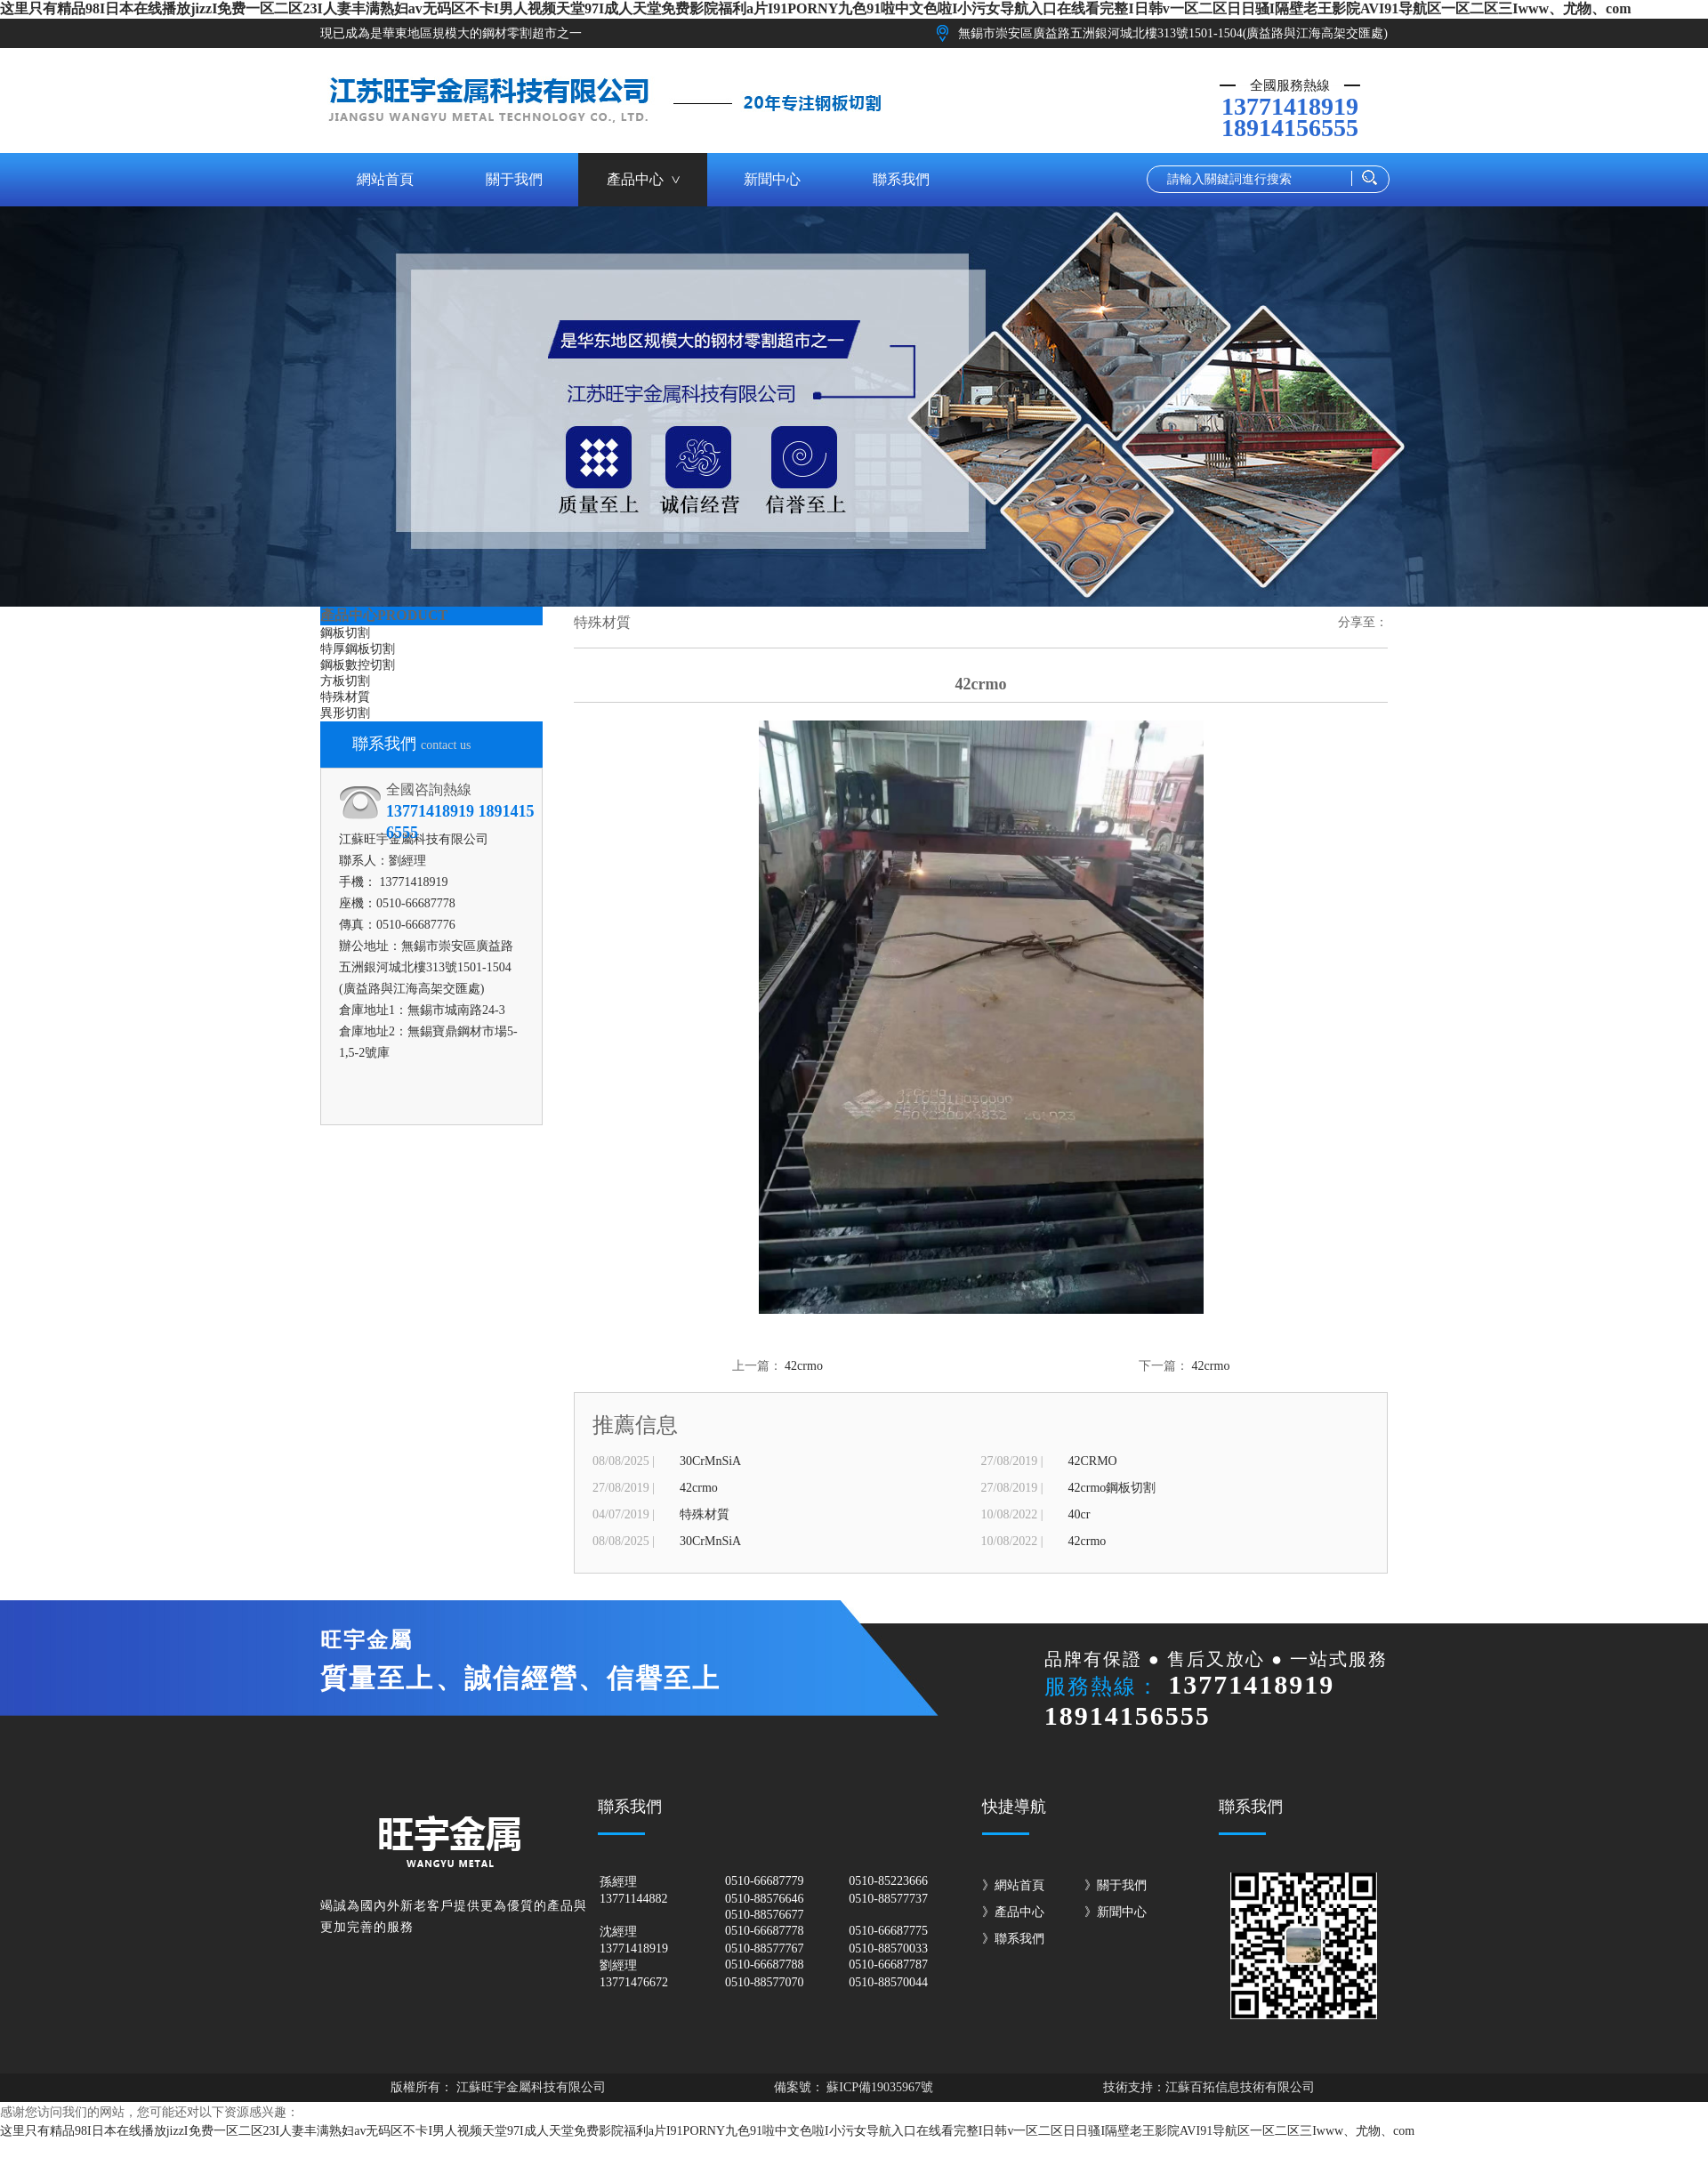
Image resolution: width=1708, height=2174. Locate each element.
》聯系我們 (1013, 1938)
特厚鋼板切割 (357, 649)
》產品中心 (1013, 1912)
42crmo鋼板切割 (1112, 1487)
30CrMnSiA (710, 1461)
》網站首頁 (1013, 1885)
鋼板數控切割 (357, 665)
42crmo (804, 1366)
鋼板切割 (345, 633)
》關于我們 (1115, 1885)
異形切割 (345, 713)
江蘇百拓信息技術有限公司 (1240, 2087)
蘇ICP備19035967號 (878, 2087)
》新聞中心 (1115, 1912)
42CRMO (1092, 1461)
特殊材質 (345, 697)
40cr (1079, 1514)
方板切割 (345, 681)
